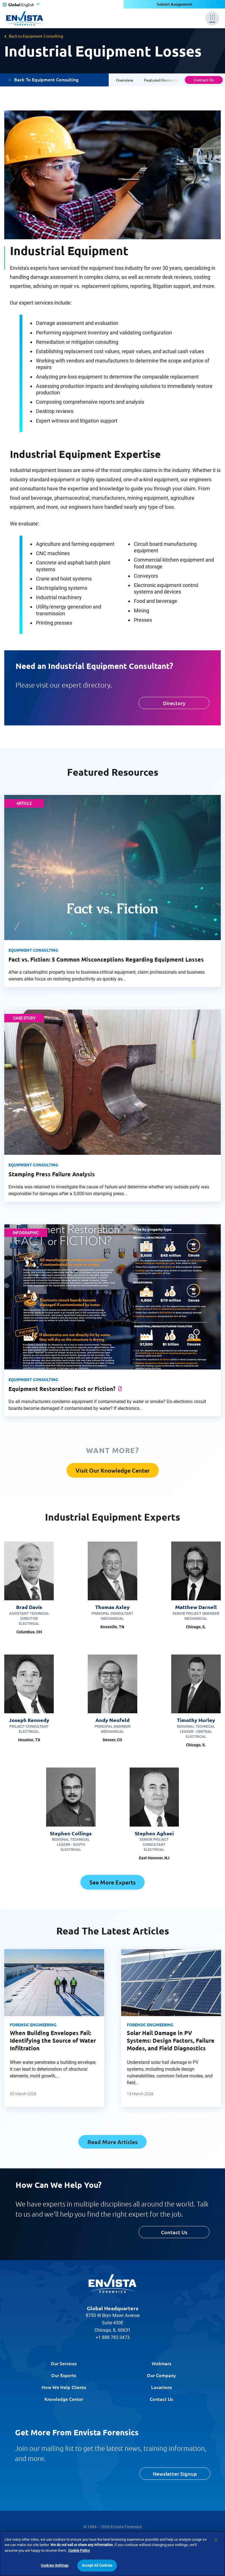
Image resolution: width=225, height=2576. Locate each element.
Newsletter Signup (175, 2473)
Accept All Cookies (97, 2565)
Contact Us (204, 79)
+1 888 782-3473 (113, 2337)
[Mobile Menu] (212, 18)
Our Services (64, 2363)
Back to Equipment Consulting (36, 35)
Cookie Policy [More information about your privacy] (79, 2550)
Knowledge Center (63, 2399)
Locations (161, 2387)
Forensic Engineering (33, 2024)
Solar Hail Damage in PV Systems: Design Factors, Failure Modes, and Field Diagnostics (171, 2040)
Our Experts (63, 2375)
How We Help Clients (64, 2387)
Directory (174, 703)
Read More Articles (112, 2141)
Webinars (161, 2363)
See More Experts (112, 1882)
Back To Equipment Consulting (46, 79)
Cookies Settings (54, 2565)
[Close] (216, 2540)
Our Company (161, 2375)
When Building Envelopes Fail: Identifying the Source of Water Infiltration (53, 2040)
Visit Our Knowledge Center (113, 1470)
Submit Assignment (174, 4)
